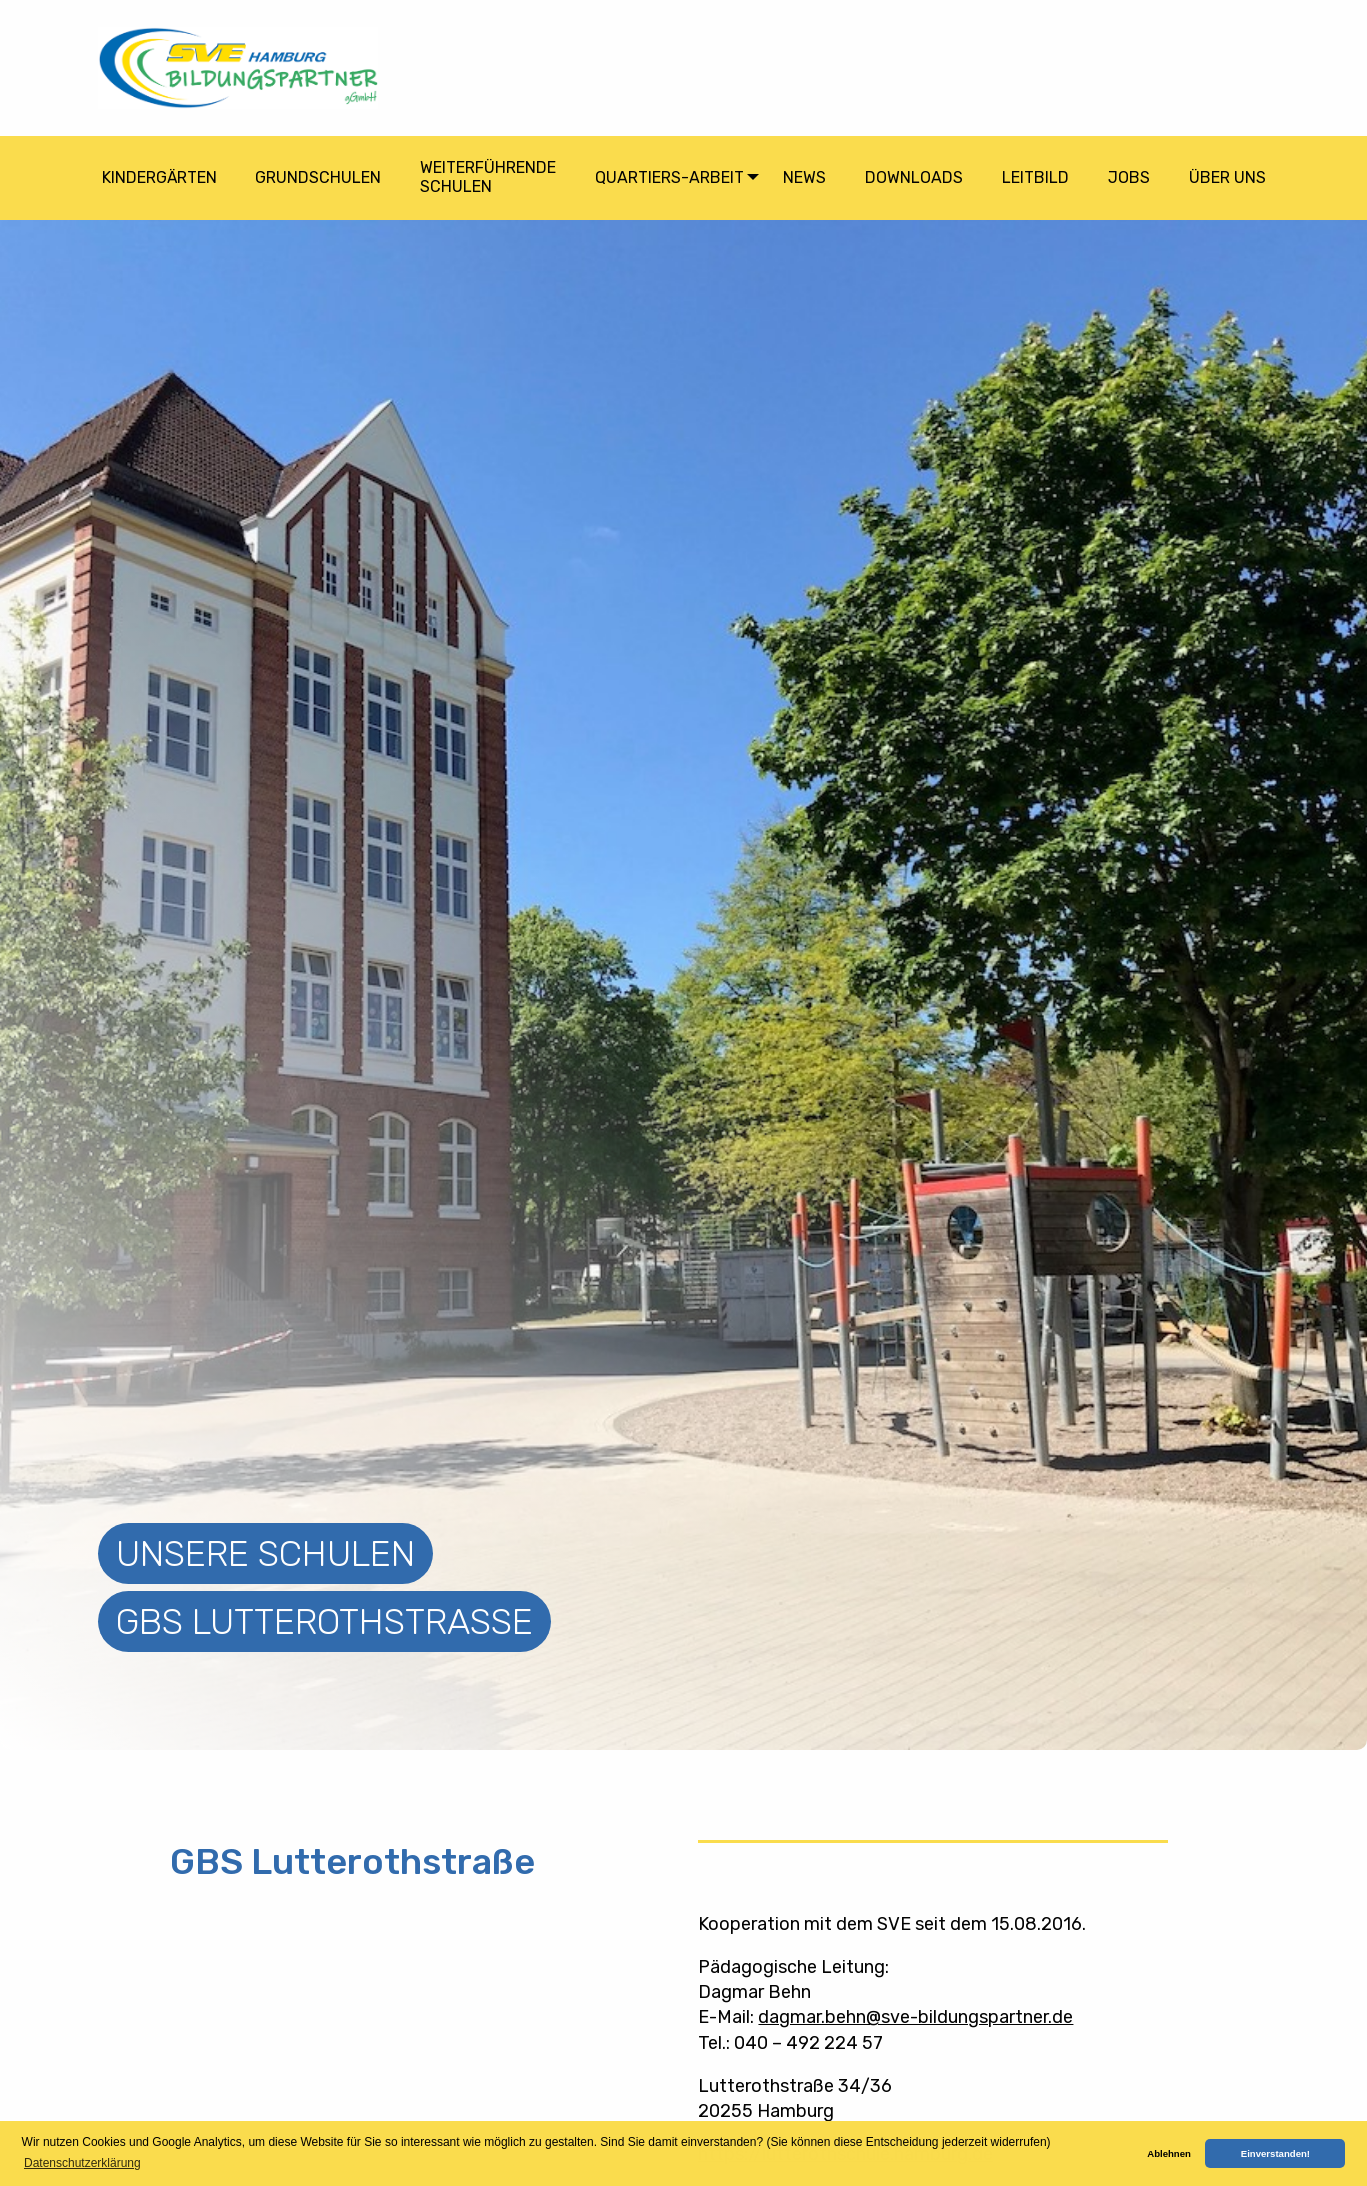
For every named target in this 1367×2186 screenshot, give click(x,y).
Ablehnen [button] (1169, 2153)
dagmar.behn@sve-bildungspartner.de (915, 2017)
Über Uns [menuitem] (1227, 177)
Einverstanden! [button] (1275, 2153)
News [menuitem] (804, 177)
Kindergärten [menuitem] (159, 177)
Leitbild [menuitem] (1035, 177)
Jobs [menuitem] (1129, 177)
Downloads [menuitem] (914, 177)
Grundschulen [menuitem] (318, 177)
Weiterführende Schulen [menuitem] (488, 177)
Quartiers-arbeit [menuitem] (669, 177)
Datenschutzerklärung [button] (82, 2163)
